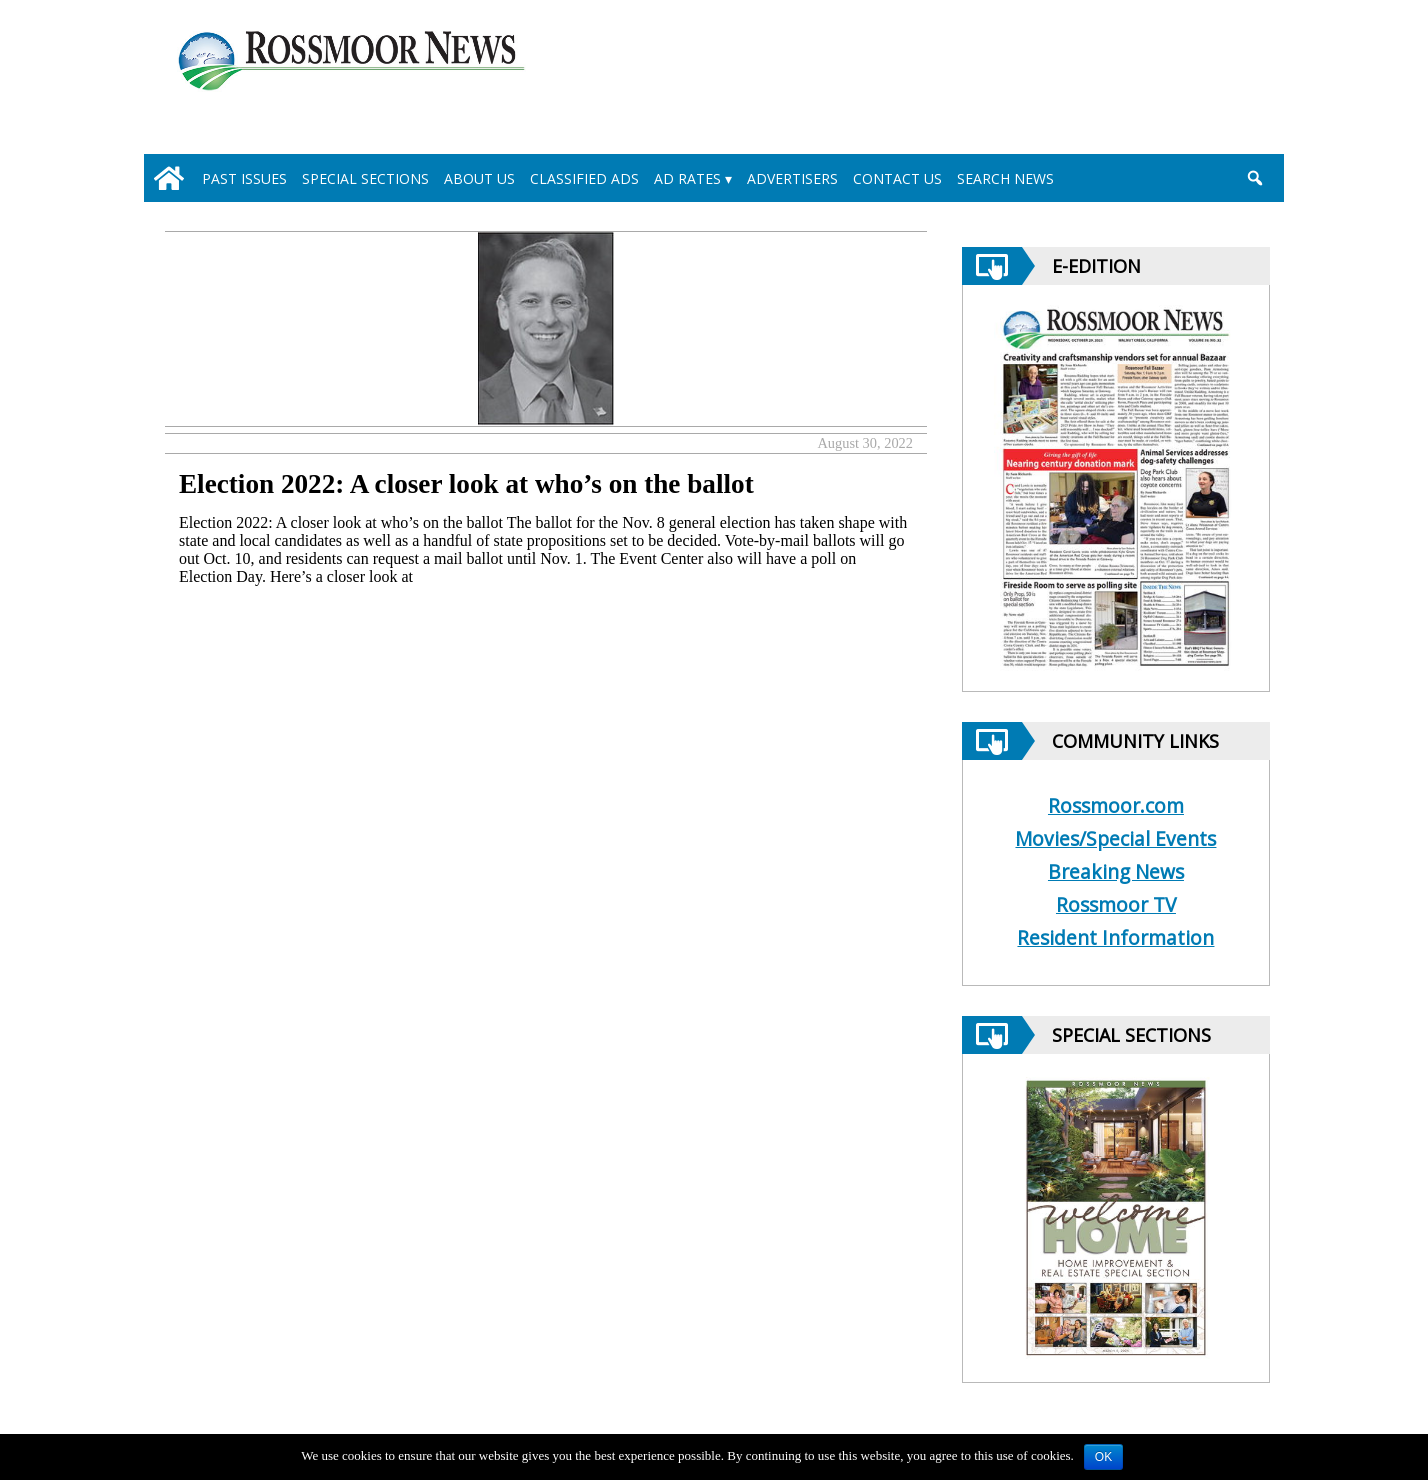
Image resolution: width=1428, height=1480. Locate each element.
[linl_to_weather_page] (1186, 81)
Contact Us (897, 178)
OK (1103, 1457)
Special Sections (365, 178)
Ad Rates (687, 178)
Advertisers (792, 178)
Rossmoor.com (1116, 805)
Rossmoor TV (1116, 904)
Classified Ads (584, 178)
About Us (479, 178)
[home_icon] (169, 178)
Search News (1005, 178)
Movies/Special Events (1115, 838)
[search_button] (1254, 178)
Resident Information (1115, 937)
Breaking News (1116, 871)
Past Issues (244, 178)
